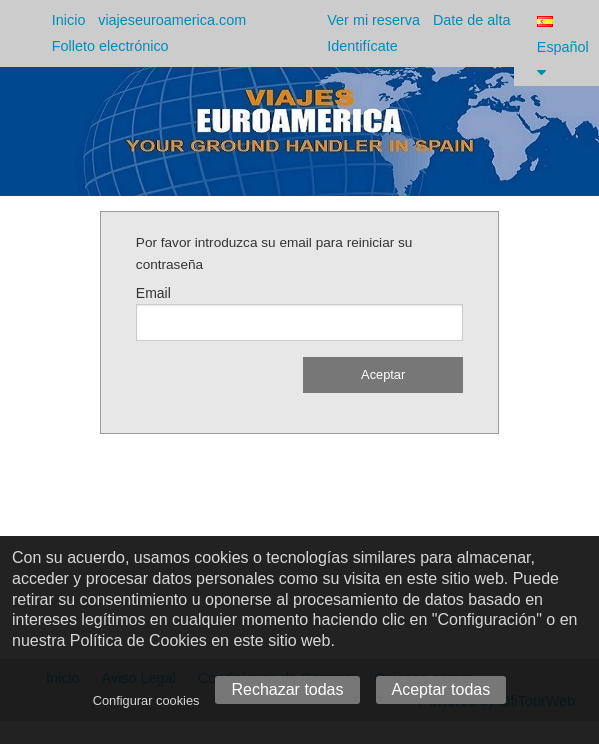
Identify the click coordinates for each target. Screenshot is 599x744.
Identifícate (362, 46)
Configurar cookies (146, 700)
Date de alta (472, 20)
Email (153, 293)
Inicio (69, 20)
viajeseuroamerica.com (172, 20)
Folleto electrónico (110, 46)
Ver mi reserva (373, 20)
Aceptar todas (441, 689)
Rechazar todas (287, 689)
